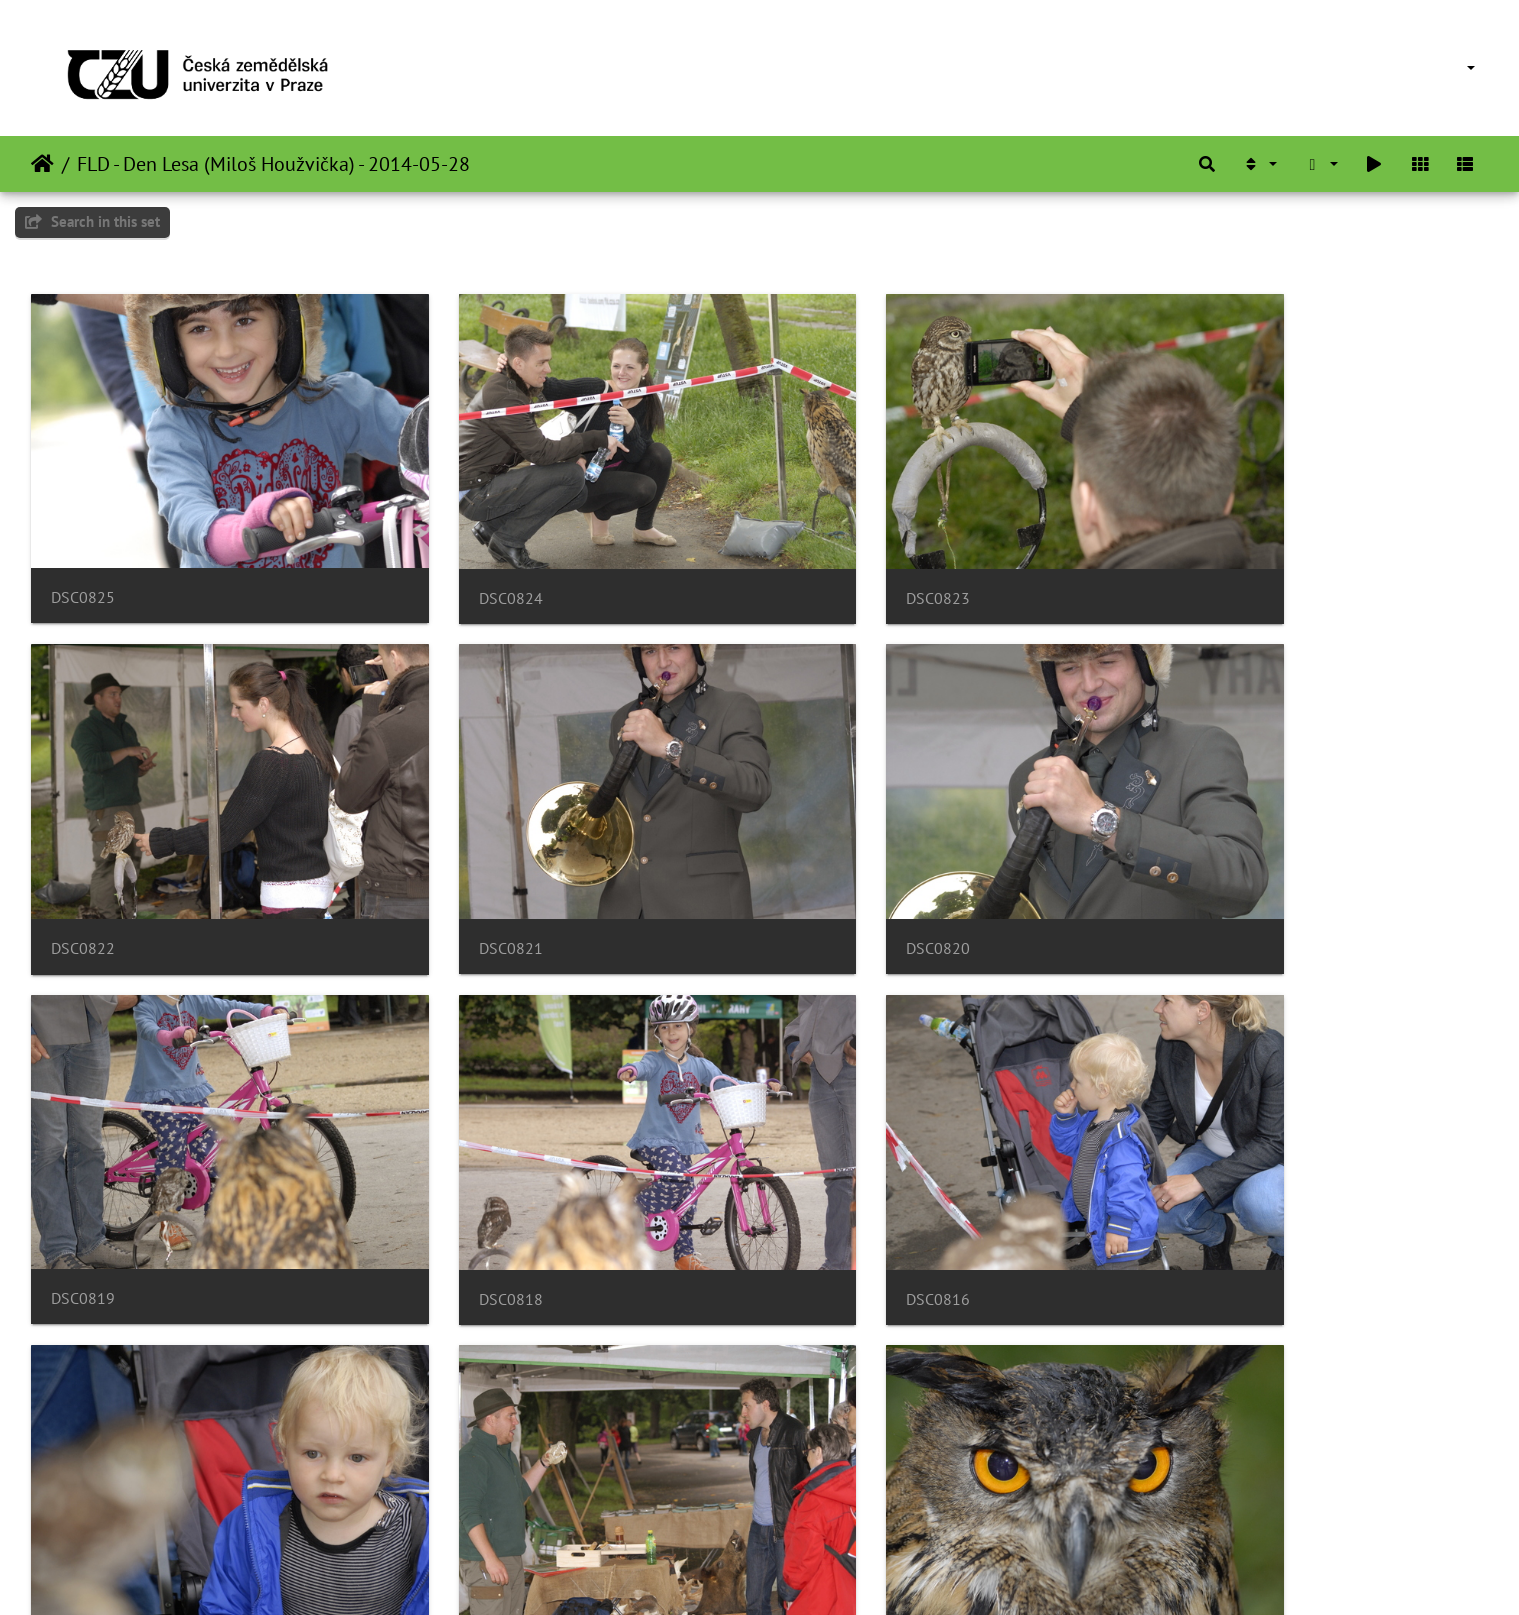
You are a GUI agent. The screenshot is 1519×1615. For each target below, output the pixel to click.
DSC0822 (1198, 559)
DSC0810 (827, 1494)
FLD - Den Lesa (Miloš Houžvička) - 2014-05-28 (273, 164)
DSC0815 (455, 1183)
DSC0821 (83, 870)
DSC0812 (83, 1494)
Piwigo (785, 1573)
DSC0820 (455, 870)
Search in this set (92, 221)
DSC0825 (83, 558)
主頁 (42, 164)
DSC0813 (1198, 1183)
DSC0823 (827, 559)
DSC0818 (1198, 871)
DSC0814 (827, 1183)
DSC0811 (455, 1494)
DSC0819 (827, 870)
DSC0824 (455, 559)
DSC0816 (83, 1183)
